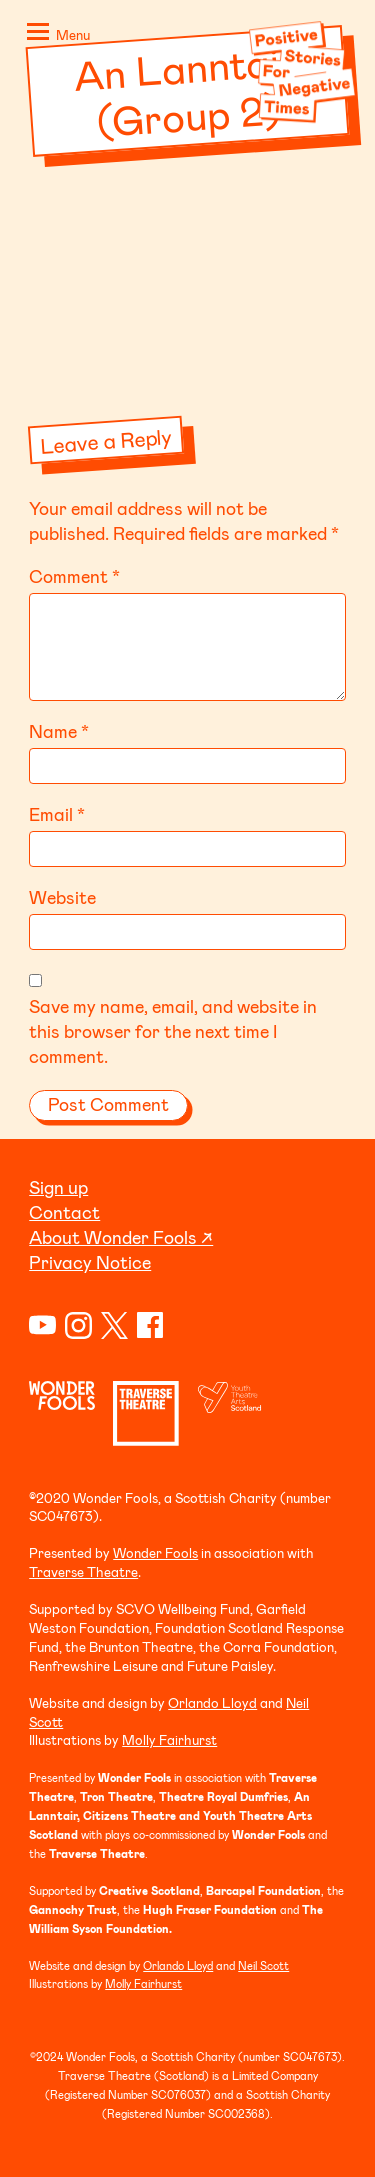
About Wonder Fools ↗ (121, 1237)
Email (57, 814)
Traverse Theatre (83, 1571)
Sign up (58, 1187)
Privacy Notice (90, 1262)
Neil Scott (263, 1965)
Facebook (150, 1325)
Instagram (78, 1325)
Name (59, 731)
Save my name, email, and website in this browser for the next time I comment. (173, 1031)
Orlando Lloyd (212, 1702)
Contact (64, 1212)
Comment (74, 576)
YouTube (42, 1325)
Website (62, 897)
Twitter (114, 1325)
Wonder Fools (155, 1552)
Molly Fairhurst (169, 1739)
